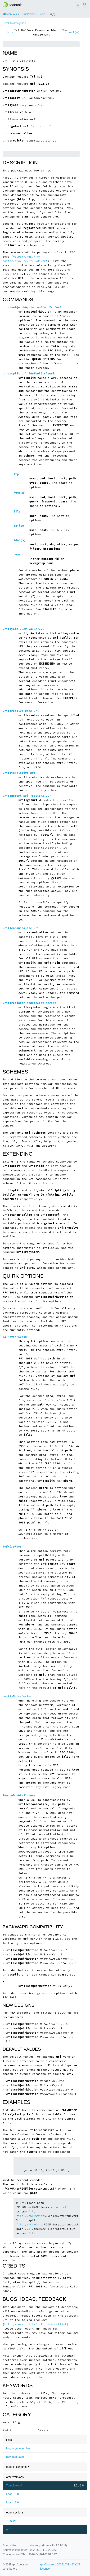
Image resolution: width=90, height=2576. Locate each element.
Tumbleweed (28, 14)
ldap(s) (20, 540)
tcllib (42, 14)
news (17, 554)
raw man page (15, 2456)
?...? (27, 796)
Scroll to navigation (14, 23)
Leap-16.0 (12, 2494)
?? (32, 307)
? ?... (23, 629)
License (45, 2568)
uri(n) (8, 32)
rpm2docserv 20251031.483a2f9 (60, 2564)
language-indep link (18, 2448)
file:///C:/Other (30, 2216)
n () (8, 2529)
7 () (11, 2521)
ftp (16, 474)
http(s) (20, 493)
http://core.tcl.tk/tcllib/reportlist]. (37, 2324)
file (17, 511)
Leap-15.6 (12, 2502)
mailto (19, 526)
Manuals (10, 14)
